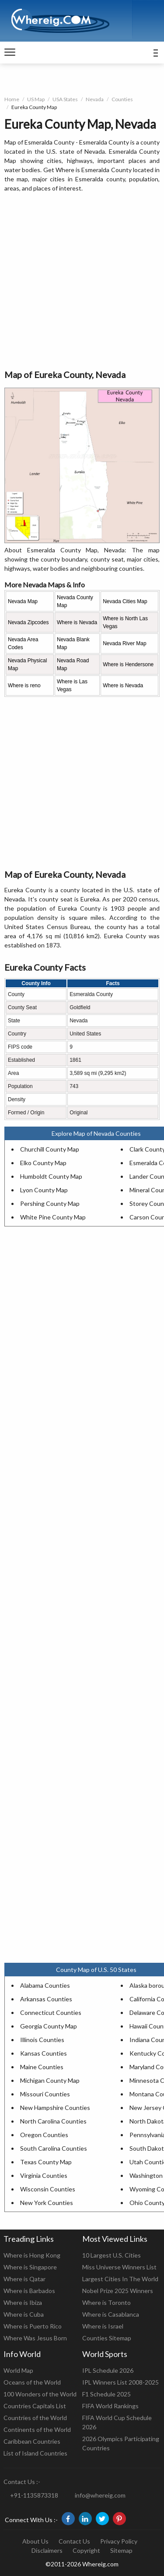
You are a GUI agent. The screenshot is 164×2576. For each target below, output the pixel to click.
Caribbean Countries (31, 2441)
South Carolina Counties (53, 2148)
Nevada (95, 99)
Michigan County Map (50, 2080)
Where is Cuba (23, 2314)
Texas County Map (46, 2162)
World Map (18, 2370)
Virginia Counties (43, 2175)
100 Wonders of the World (40, 2394)
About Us (35, 2541)
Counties (122, 99)
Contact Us (74, 2541)
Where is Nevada (77, 622)
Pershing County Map (50, 1203)
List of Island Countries (35, 2453)
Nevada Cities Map (125, 601)
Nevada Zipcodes (28, 622)
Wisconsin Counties (47, 2189)
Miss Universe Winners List (119, 2267)
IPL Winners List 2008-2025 (120, 2382)
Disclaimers (47, 2550)
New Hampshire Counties (55, 2107)
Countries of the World (35, 2417)
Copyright (86, 2550)
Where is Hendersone (128, 664)
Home (11, 99)
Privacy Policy (118, 2541)
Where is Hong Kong (31, 2255)
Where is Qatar (24, 2279)
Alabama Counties (45, 1985)
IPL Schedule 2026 (107, 2370)
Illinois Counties (42, 2039)
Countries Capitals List (34, 2406)
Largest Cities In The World (120, 2279)
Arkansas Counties (46, 1999)
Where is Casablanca (110, 2314)
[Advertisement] (82, 281)
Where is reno (24, 685)
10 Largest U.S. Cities (111, 2255)
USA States (65, 99)
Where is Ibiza (22, 2302)
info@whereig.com (100, 2495)
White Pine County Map (53, 1217)
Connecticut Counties (50, 2012)
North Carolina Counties (53, 2121)
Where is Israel (102, 2326)
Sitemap (121, 2550)
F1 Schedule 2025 (106, 2394)
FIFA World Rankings (110, 2406)
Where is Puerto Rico (32, 2326)
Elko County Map (43, 1162)
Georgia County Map (48, 2026)
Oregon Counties (44, 2134)
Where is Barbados (29, 2290)
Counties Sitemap (106, 2338)
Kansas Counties (43, 2053)
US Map (36, 99)
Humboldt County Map (51, 1176)
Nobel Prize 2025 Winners (117, 2290)
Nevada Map (23, 601)
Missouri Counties (45, 2094)
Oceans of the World (32, 2382)
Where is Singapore (30, 2267)
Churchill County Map (49, 1149)
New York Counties (46, 2202)
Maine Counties (41, 2067)
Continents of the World (37, 2429)
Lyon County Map (44, 1190)
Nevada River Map (124, 643)
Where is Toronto (106, 2302)
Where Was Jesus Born (35, 2338)
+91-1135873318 (34, 2495)
